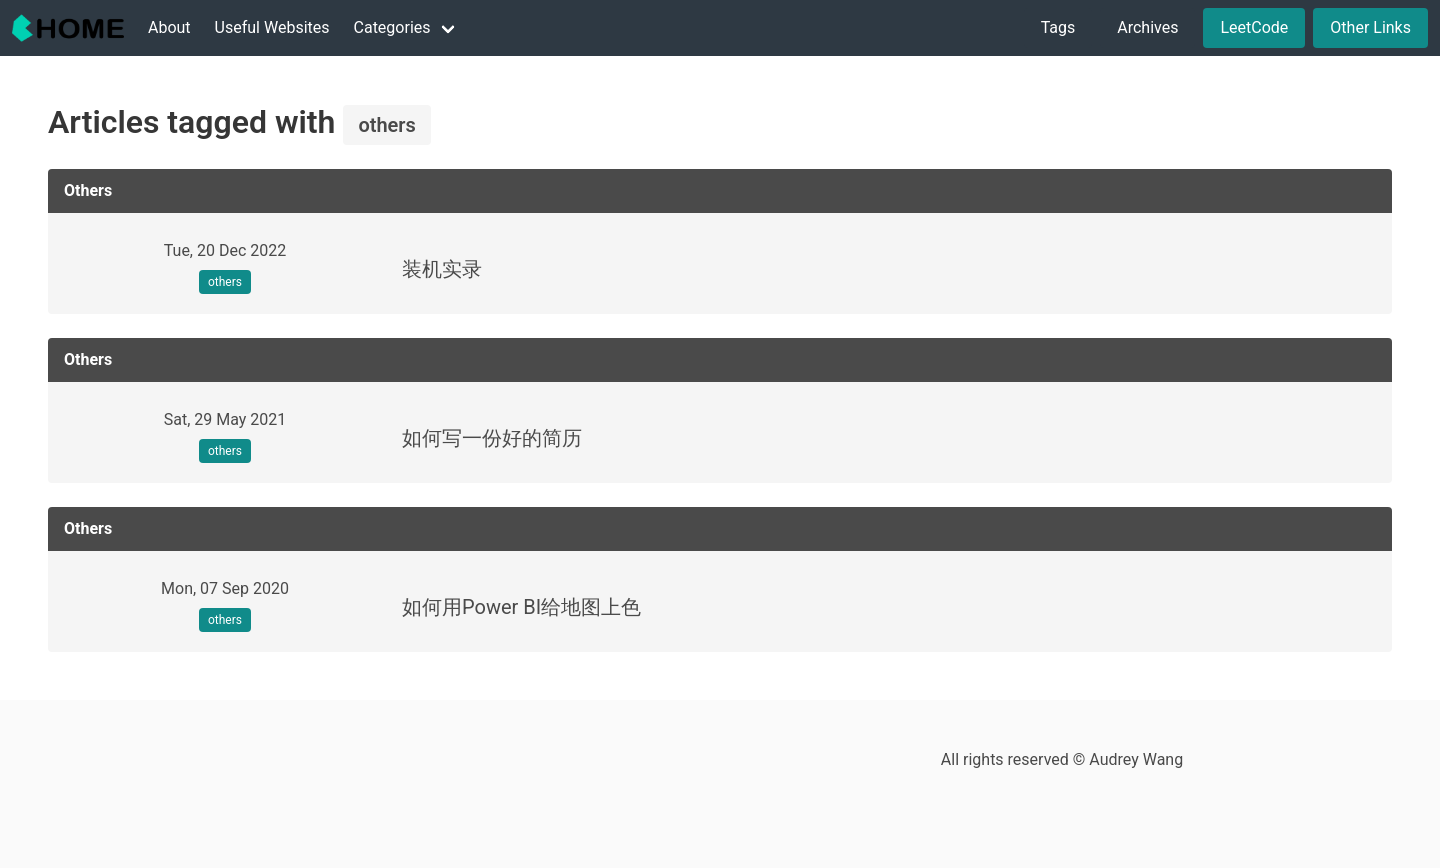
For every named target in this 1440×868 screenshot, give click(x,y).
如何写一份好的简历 (492, 438)
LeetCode (1254, 27)
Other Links (1370, 27)
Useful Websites (272, 27)
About (169, 27)
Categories (392, 27)
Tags (1058, 27)
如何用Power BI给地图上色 (521, 607)
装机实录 (442, 269)
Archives (1147, 27)
